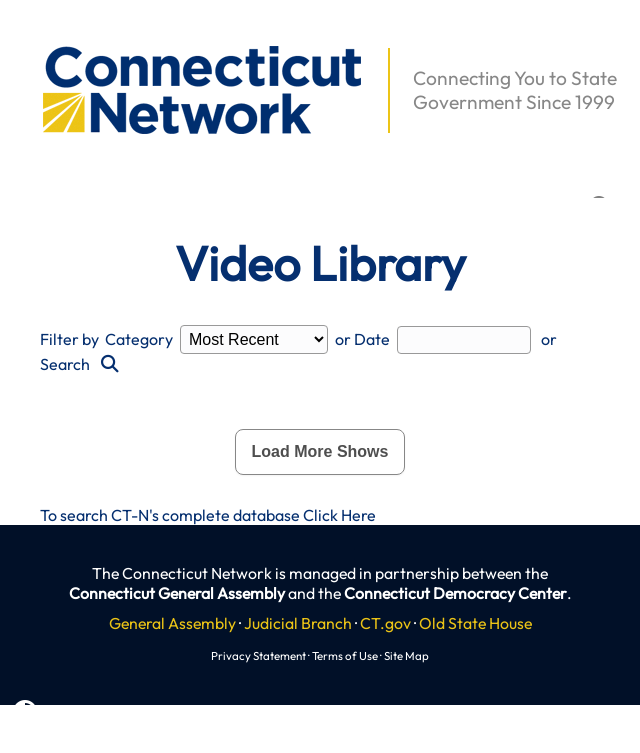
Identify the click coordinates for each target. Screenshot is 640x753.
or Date (362, 339)
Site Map (406, 655)
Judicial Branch (298, 623)
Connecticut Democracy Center (455, 593)
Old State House (475, 623)
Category (139, 339)
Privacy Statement (258, 655)
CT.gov (385, 623)
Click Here (339, 515)
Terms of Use (345, 655)
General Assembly (172, 623)
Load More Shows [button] (320, 451)
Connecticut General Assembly (177, 593)
